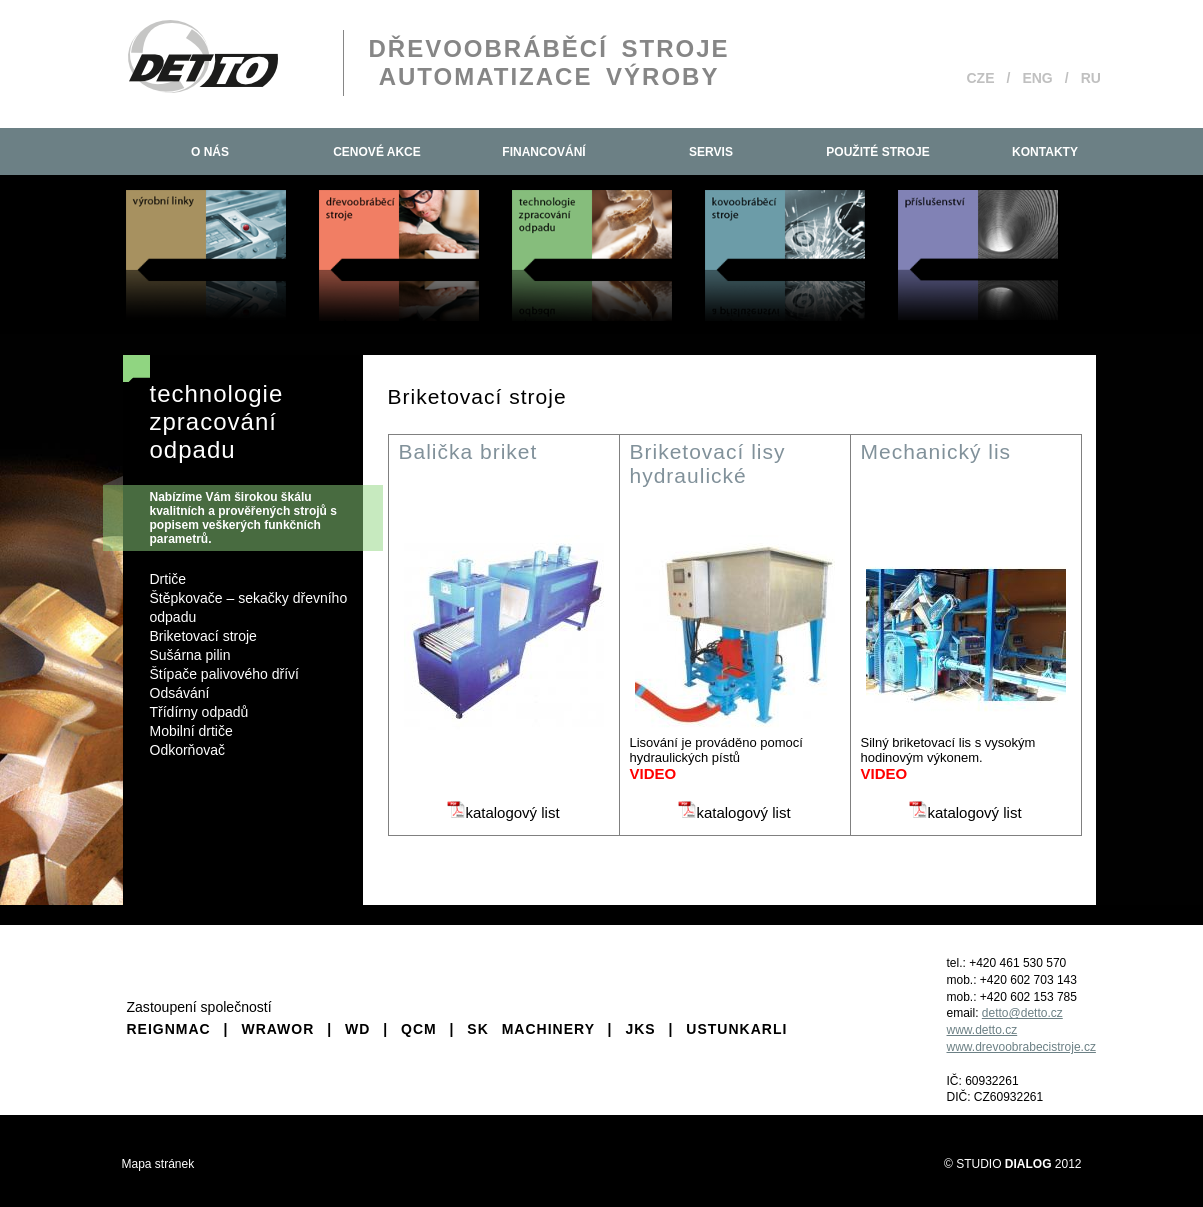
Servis (711, 152)
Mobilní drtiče (191, 731)
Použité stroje (877, 152)
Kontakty (1045, 152)
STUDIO (1003, 1164)
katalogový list (503, 812)
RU (1091, 78)
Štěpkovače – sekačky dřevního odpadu (249, 607)
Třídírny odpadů (199, 712)
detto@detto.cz (1022, 1013)
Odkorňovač (187, 750)
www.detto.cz (982, 1030)
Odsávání (180, 693)
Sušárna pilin (190, 655)
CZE (981, 78)
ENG (1037, 78)
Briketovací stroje (203, 636)
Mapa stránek (158, 1164)
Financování (543, 152)
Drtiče (168, 579)
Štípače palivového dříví (224, 674)
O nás (210, 152)
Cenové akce (377, 152)
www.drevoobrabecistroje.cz (1021, 1047)
